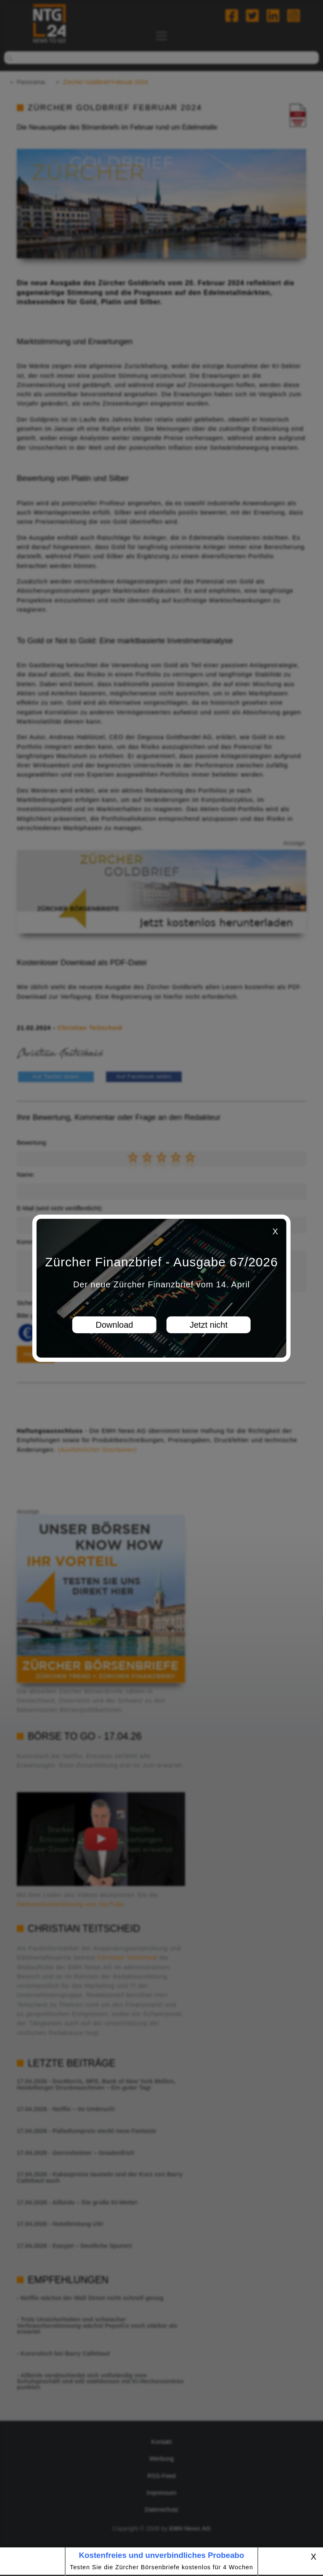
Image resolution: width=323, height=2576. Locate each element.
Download (114, 1324)
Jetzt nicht (209, 1324)
